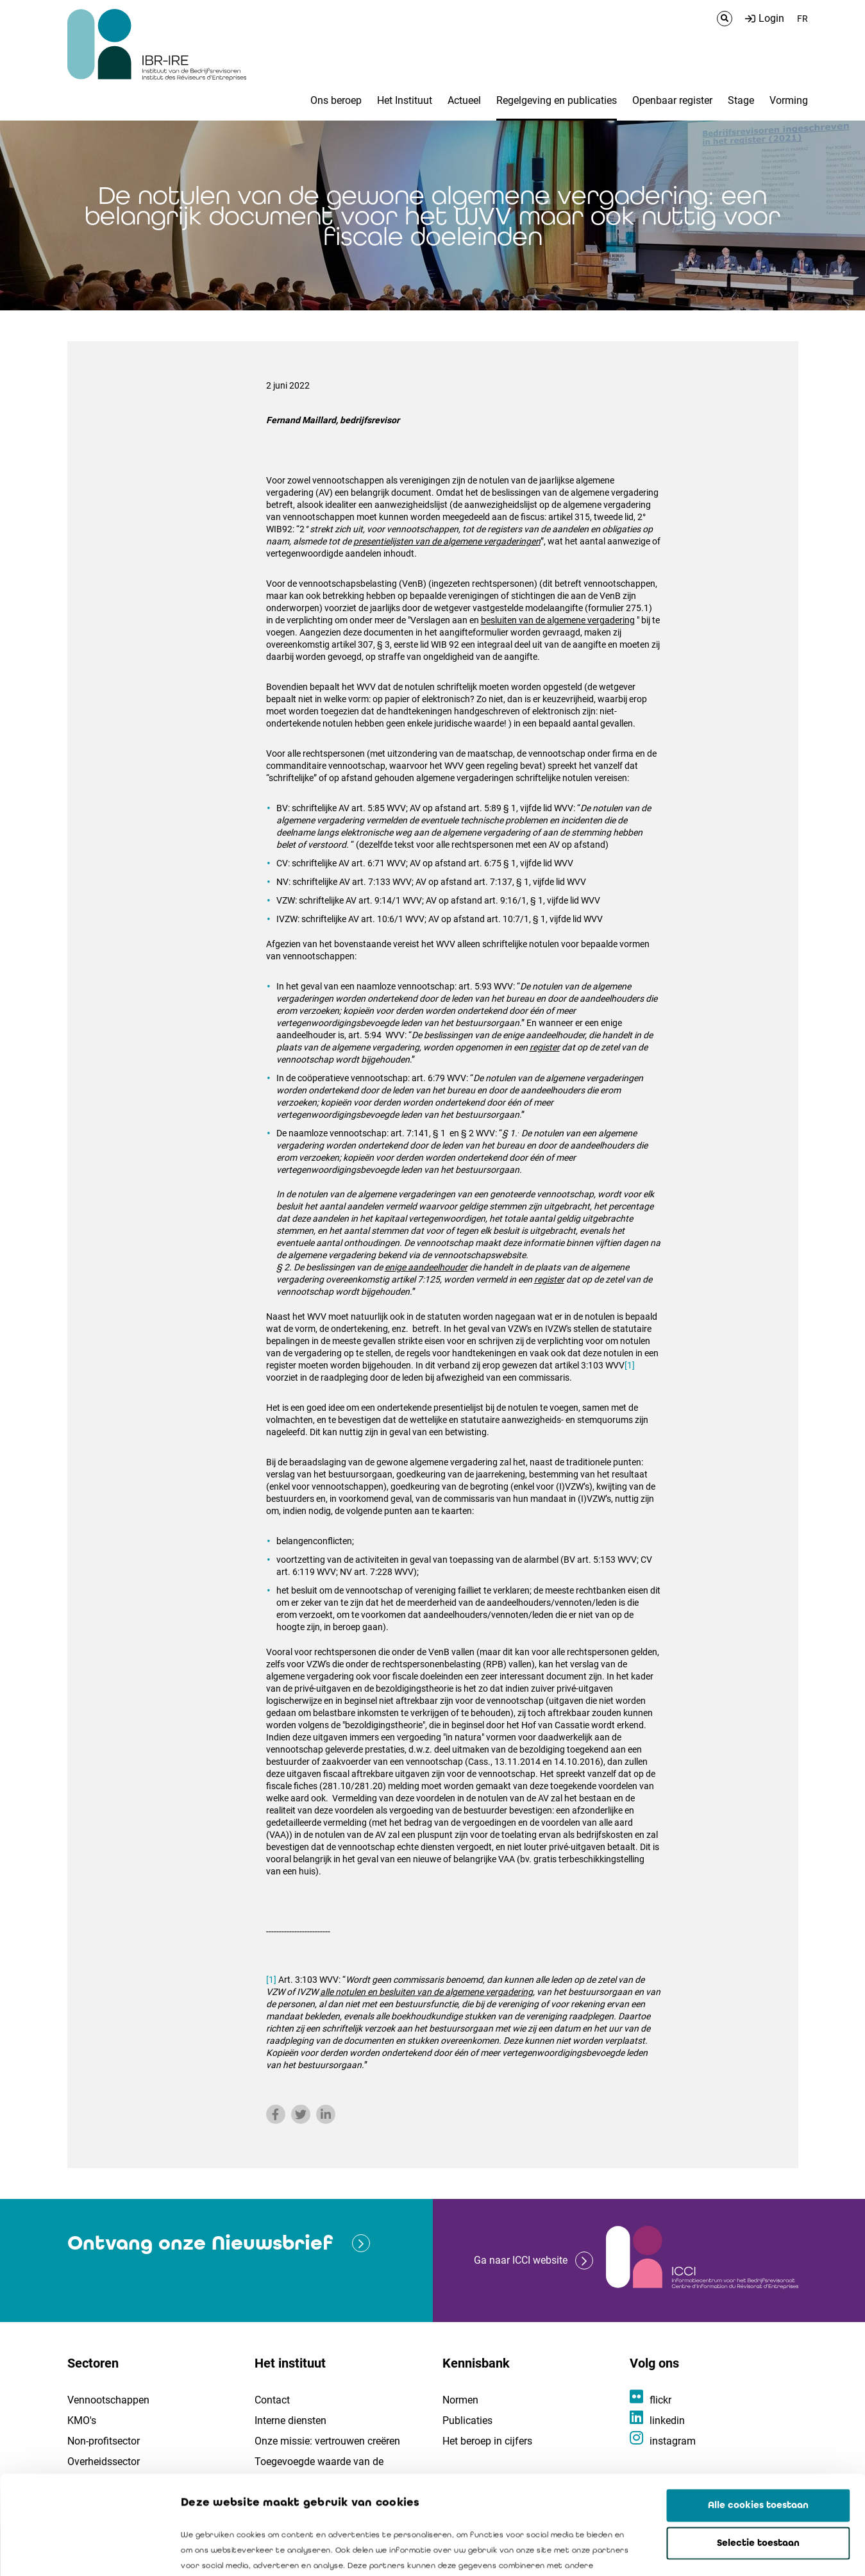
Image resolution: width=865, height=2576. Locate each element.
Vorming (788, 100)
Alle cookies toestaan (758, 2406)
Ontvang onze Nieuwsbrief (200, 2242)
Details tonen (731, 2551)
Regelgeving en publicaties (556, 100)
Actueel (464, 100)
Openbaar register (672, 100)
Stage (741, 100)
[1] (630, 1365)
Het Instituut (404, 100)
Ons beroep (336, 100)
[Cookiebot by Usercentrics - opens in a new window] (83, 2551)
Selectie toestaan (758, 2444)
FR (802, 18)
